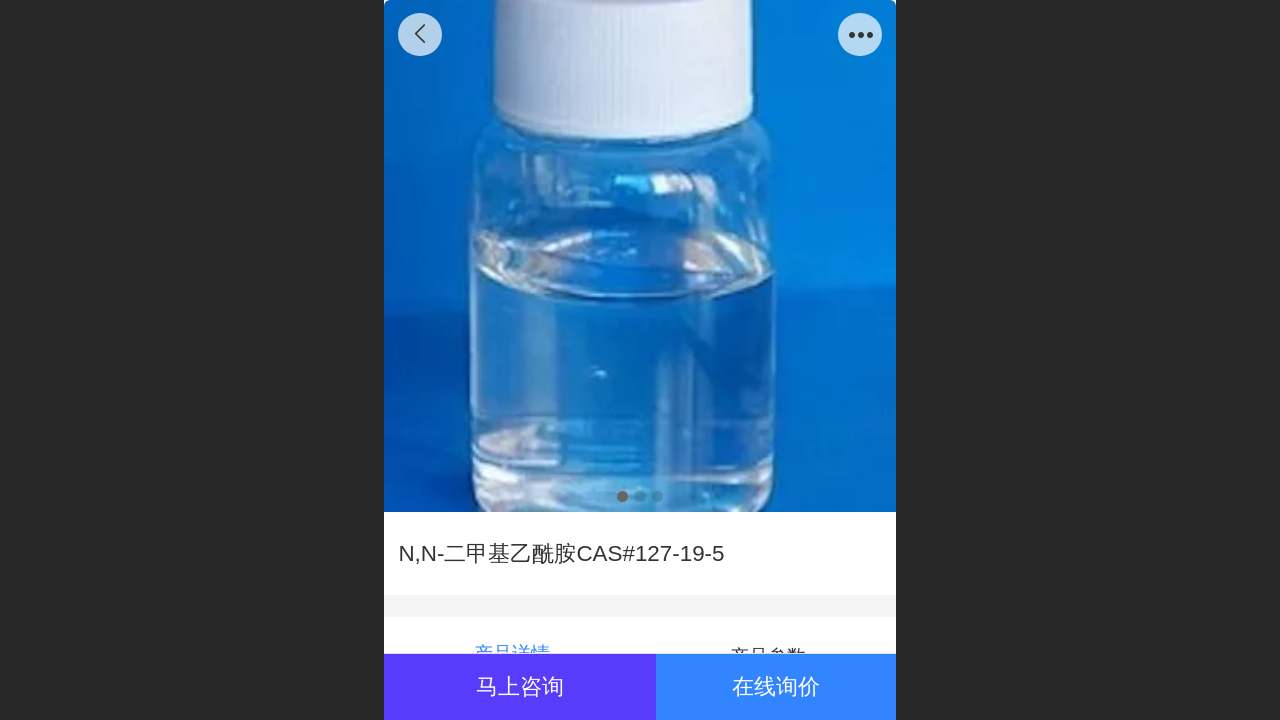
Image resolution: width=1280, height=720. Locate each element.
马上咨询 (520, 686)
